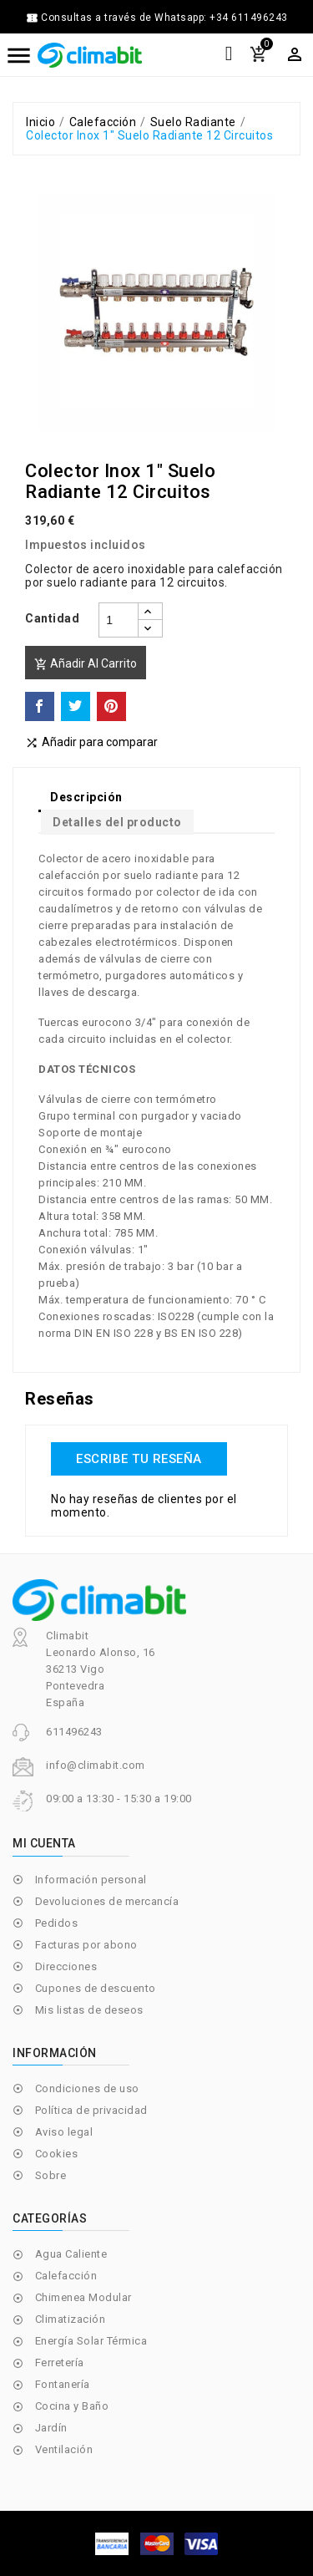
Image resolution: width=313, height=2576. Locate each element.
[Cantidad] (118, 620)
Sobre (51, 2175)
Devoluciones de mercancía (107, 1901)
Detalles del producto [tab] (117, 822)
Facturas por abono (86, 1944)
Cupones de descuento (95, 1988)
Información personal (91, 1879)
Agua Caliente (71, 2254)
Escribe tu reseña (139, 1458)
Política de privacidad (91, 2110)
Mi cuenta (44, 1843)
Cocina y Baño (72, 2406)
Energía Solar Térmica (91, 2341)
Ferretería (59, 2362)
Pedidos (56, 1923)
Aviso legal (64, 2132)
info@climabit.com (95, 1765)
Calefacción (66, 2275)
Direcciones (66, 1966)
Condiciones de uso (87, 2088)
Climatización (70, 2319)
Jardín (51, 2427)
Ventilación (64, 2449)
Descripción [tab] (86, 797)
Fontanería (62, 2384)
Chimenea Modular (83, 2297)
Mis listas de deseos (89, 2010)
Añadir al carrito (85, 664)
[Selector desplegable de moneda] (295, 54)
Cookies (56, 2153)
